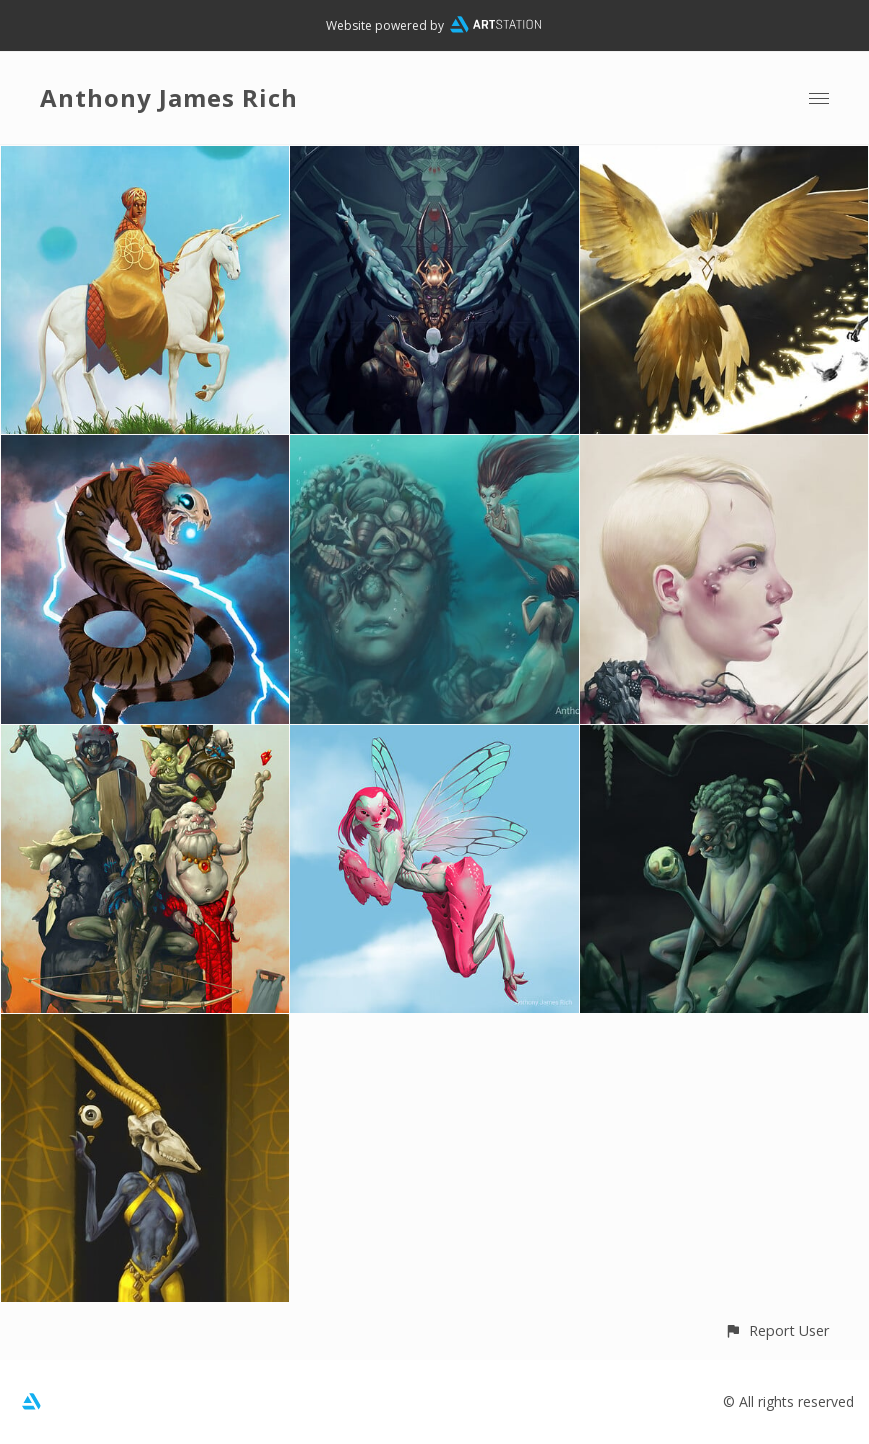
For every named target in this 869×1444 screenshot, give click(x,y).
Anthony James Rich (169, 97)
